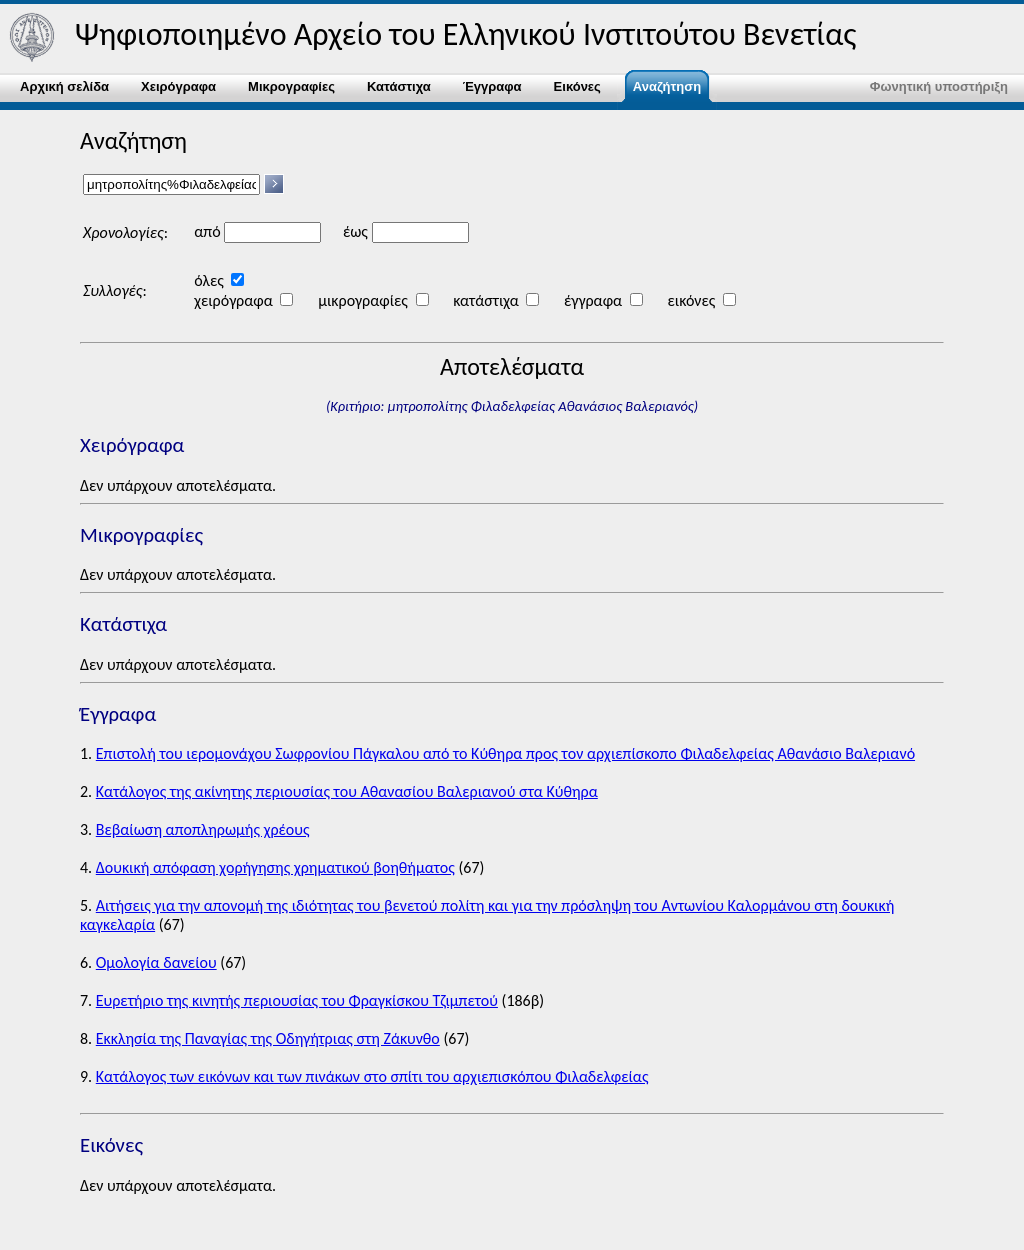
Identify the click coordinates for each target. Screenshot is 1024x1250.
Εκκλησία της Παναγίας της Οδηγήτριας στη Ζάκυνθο (268, 1038)
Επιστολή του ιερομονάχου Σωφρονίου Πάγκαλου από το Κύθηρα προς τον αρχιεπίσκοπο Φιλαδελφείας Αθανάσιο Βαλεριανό (505, 753)
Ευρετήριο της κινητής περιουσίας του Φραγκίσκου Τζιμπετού (297, 1000)
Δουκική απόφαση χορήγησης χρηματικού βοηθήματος (275, 867)
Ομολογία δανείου (156, 962)
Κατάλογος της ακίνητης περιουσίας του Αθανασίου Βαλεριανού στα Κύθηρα (347, 791)
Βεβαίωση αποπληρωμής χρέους (203, 829)
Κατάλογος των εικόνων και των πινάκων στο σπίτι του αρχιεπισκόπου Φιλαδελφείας (372, 1076)
